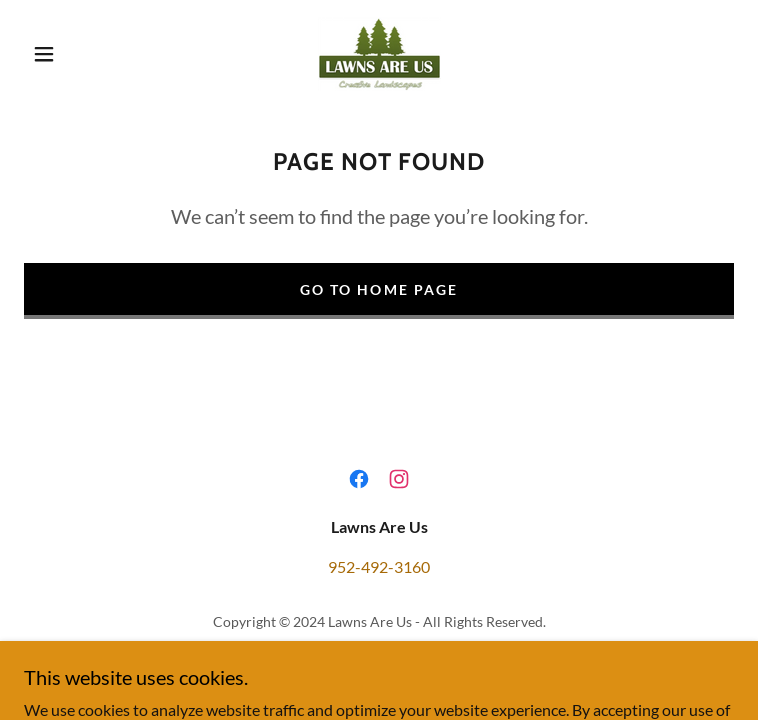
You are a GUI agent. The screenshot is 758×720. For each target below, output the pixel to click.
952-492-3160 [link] (379, 566)
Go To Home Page (378, 289)
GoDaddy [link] (417, 650)
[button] (59, 54)
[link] (378, 53)
